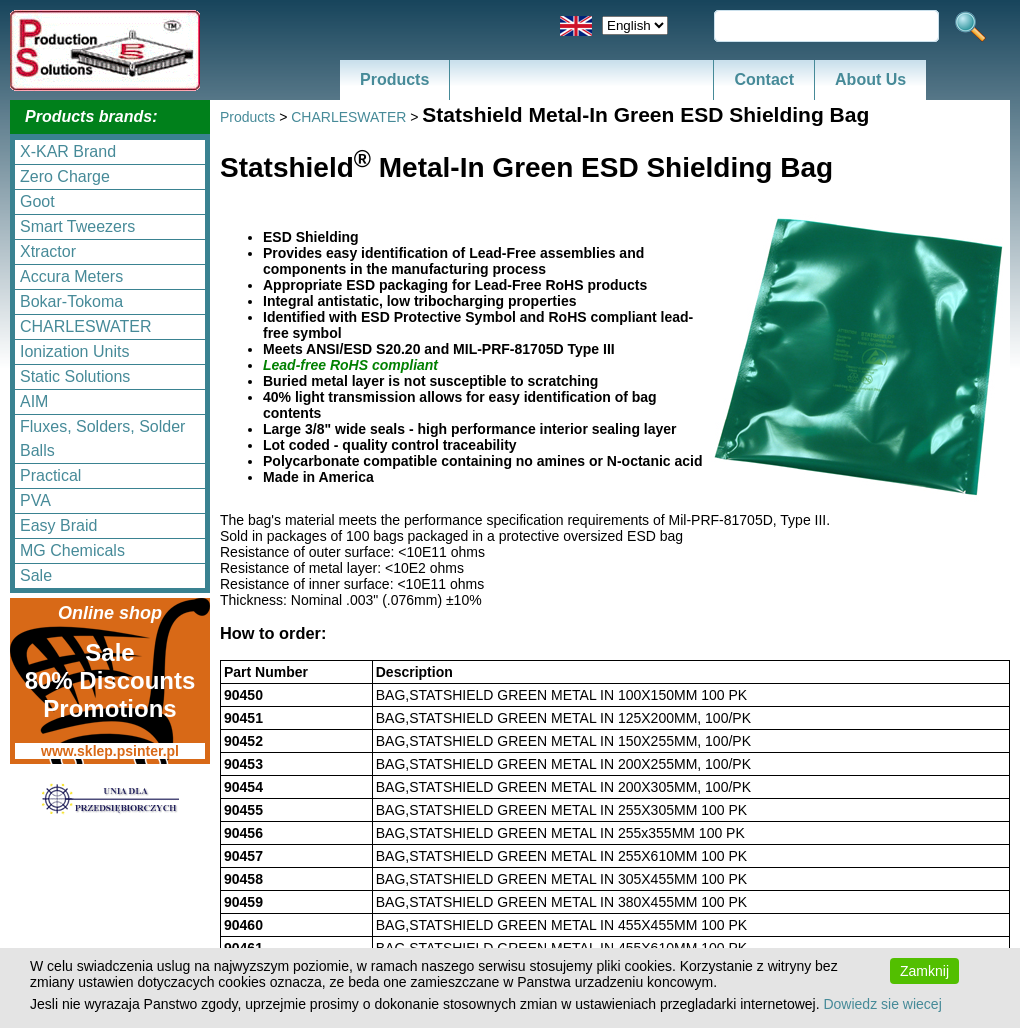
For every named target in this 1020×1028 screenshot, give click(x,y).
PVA (35, 500)
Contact (764, 79)
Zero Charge (65, 176)
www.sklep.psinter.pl (110, 751)
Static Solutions (75, 376)
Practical (50, 475)
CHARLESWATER (86, 326)
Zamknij (924, 971)
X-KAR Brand (68, 151)
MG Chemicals (72, 550)
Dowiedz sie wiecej (882, 1004)
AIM (34, 401)
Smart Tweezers (77, 226)
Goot (37, 201)
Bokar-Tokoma (71, 301)
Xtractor (48, 251)
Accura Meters (71, 276)
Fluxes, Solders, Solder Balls (102, 438)
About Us (870, 79)
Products (394, 79)
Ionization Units (74, 351)
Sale (36, 575)
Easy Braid (58, 525)
